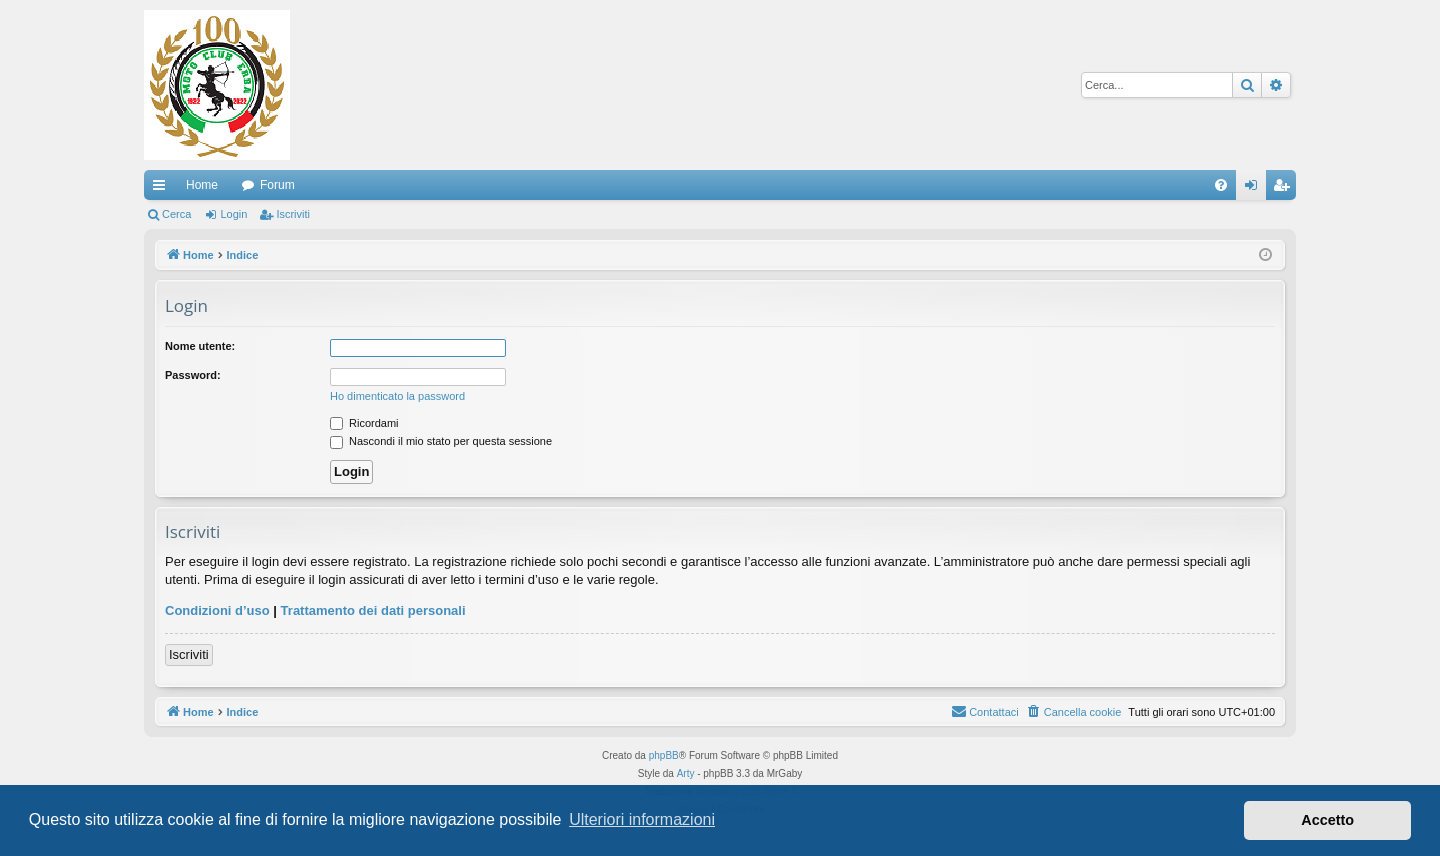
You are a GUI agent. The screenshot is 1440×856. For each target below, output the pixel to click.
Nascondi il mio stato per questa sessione (441, 441)
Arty (686, 773)
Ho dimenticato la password (397, 396)
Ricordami (364, 423)
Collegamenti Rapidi (163, 189)
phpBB (664, 755)
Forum (277, 185)
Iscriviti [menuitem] (1285, 189)
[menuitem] (1221, 185)
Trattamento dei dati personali (373, 610)
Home (202, 185)
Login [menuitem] (1255, 189)
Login (233, 214)
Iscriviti (293, 214)
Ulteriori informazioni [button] (642, 819)
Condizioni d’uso (217, 610)
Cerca (176, 214)
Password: (193, 375)
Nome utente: (200, 346)
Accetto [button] (1327, 820)
